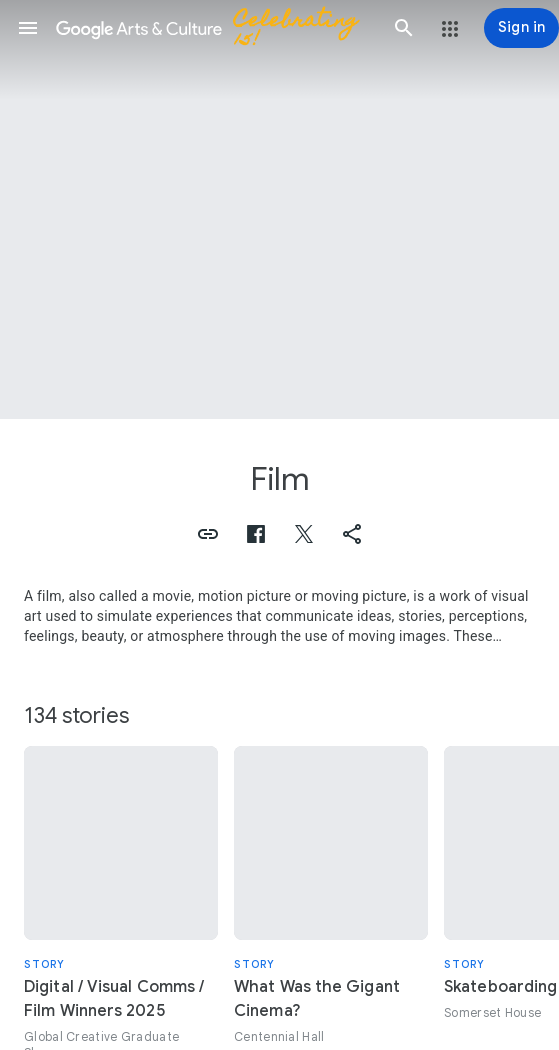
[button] (28, 28)
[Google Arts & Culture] (216, 28)
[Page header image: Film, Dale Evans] (279, 209)
